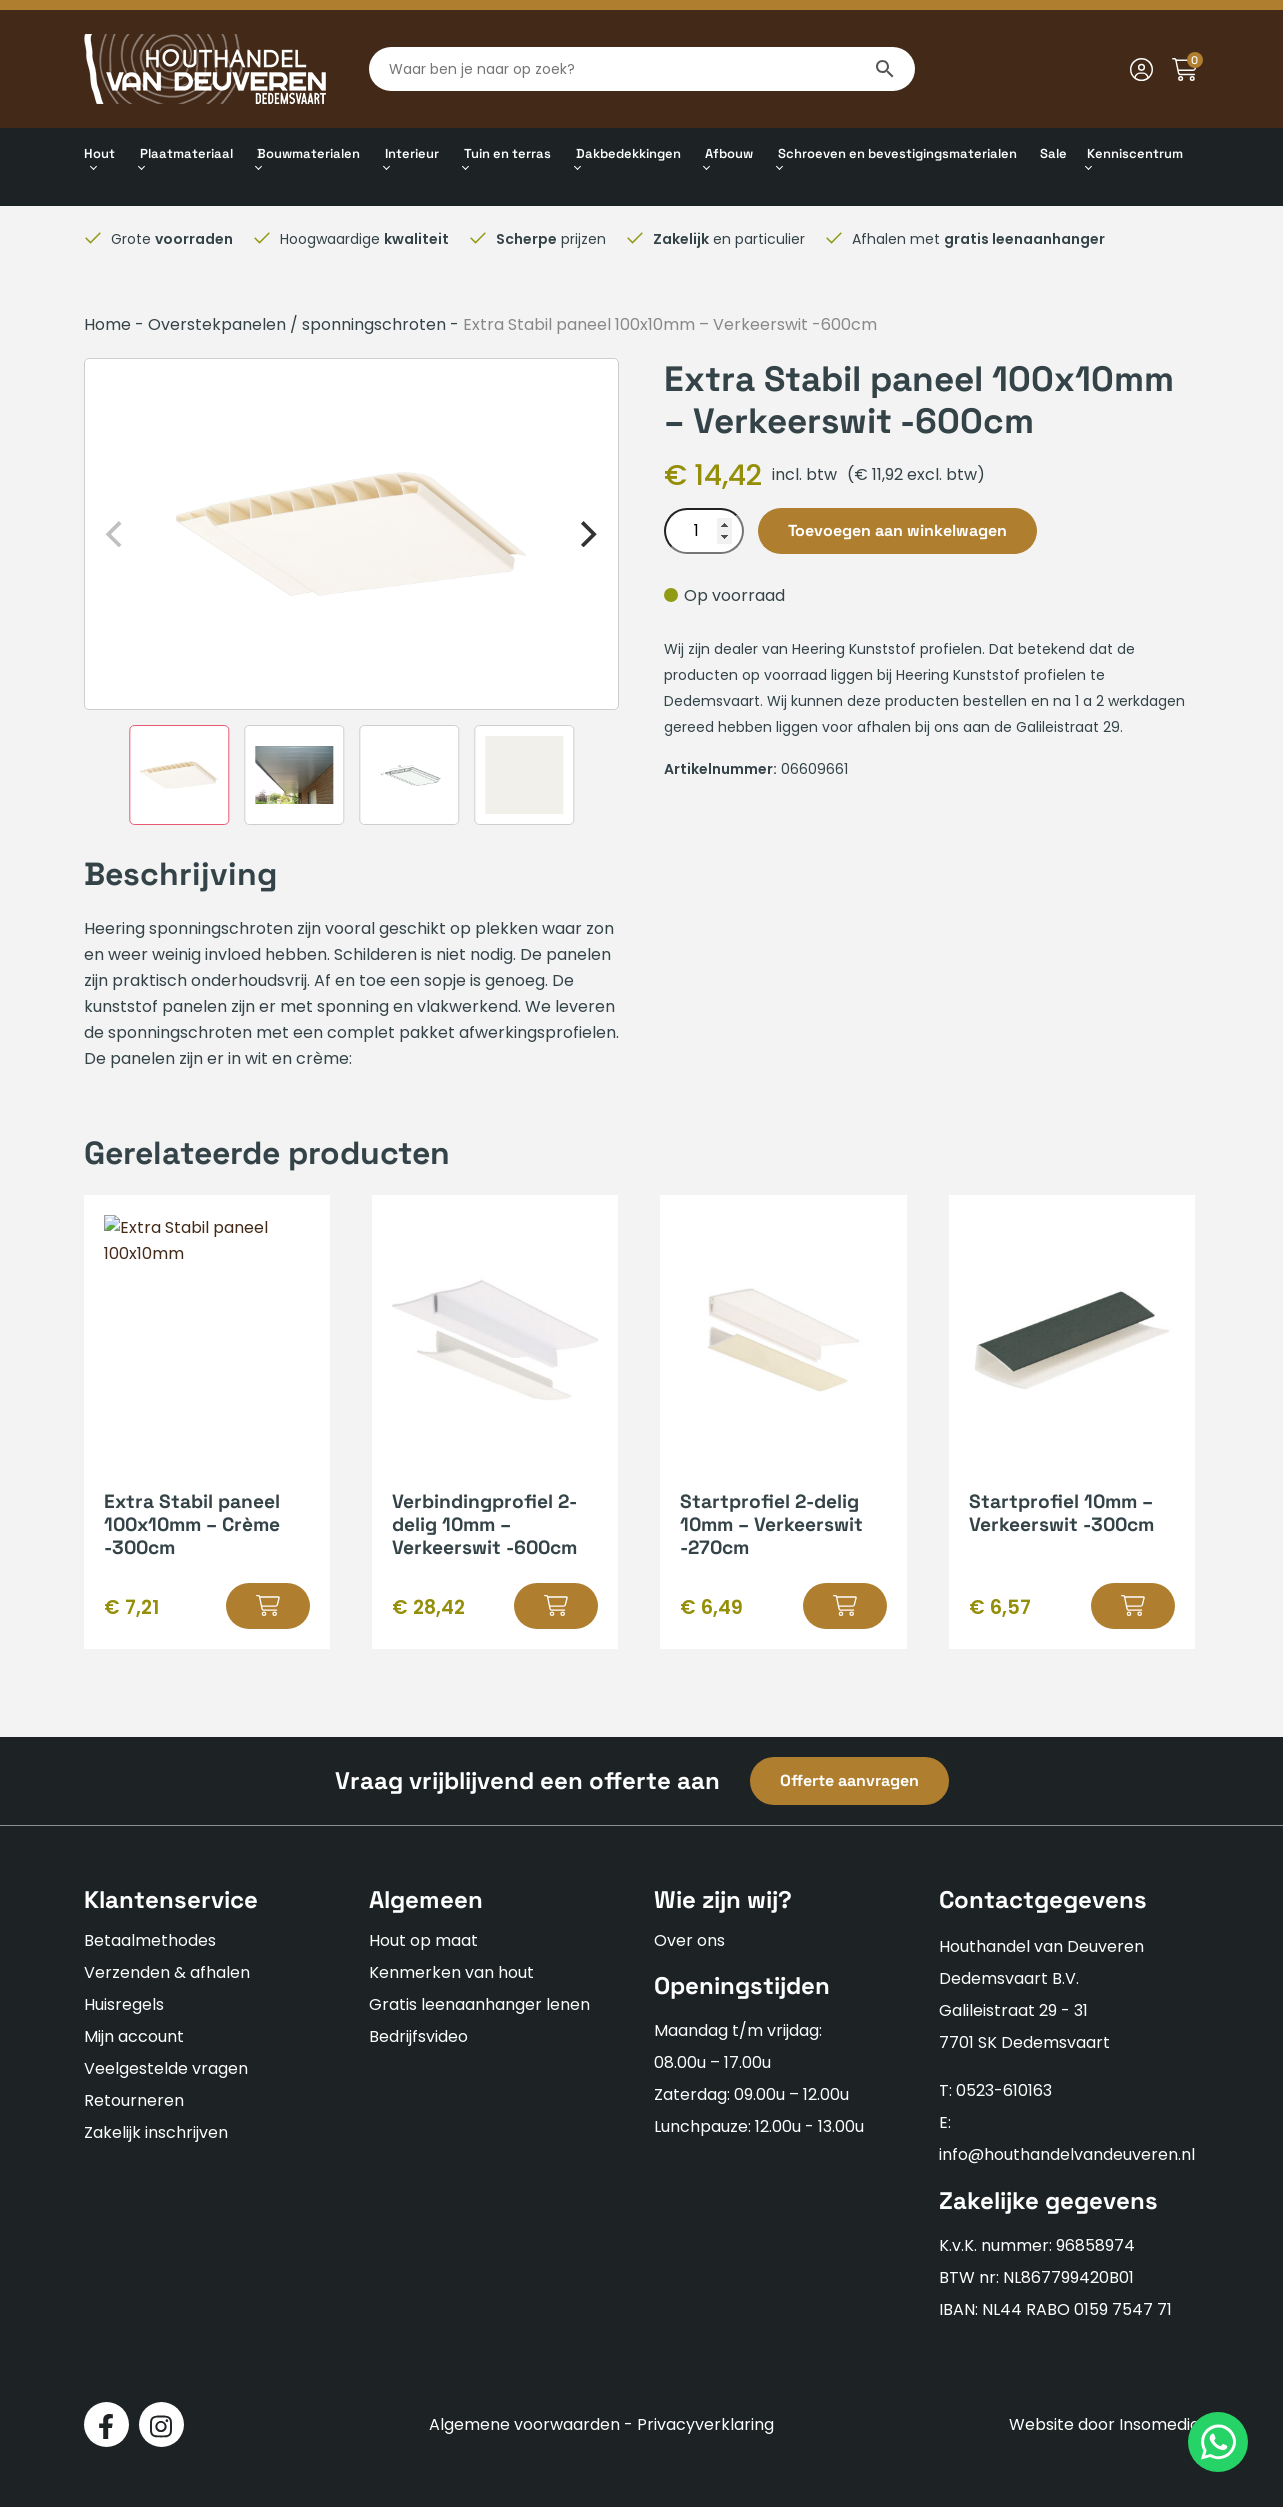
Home (107, 324)
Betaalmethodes (150, 1940)
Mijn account (134, 2036)
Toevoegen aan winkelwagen (897, 530)
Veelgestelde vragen (166, 2068)
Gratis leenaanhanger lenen (479, 2004)
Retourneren (134, 2100)
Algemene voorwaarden (524, 2424)
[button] (268, 1606)
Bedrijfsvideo (418, 2036)
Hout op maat (423, 1940)
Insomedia (1159, 2424)
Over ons (689, 1940)
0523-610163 (1004, 2090)
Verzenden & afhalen (167, 1972)
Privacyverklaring (705, 2424)
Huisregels (124, 2004)
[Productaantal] (704, 531)
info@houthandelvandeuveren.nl (1067, 2154)
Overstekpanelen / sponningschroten (297, 324)
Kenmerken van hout (451, 1972)
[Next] (586, 534)
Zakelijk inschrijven (156, 2132)
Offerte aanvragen (849, 1780)
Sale (1053, 153)
